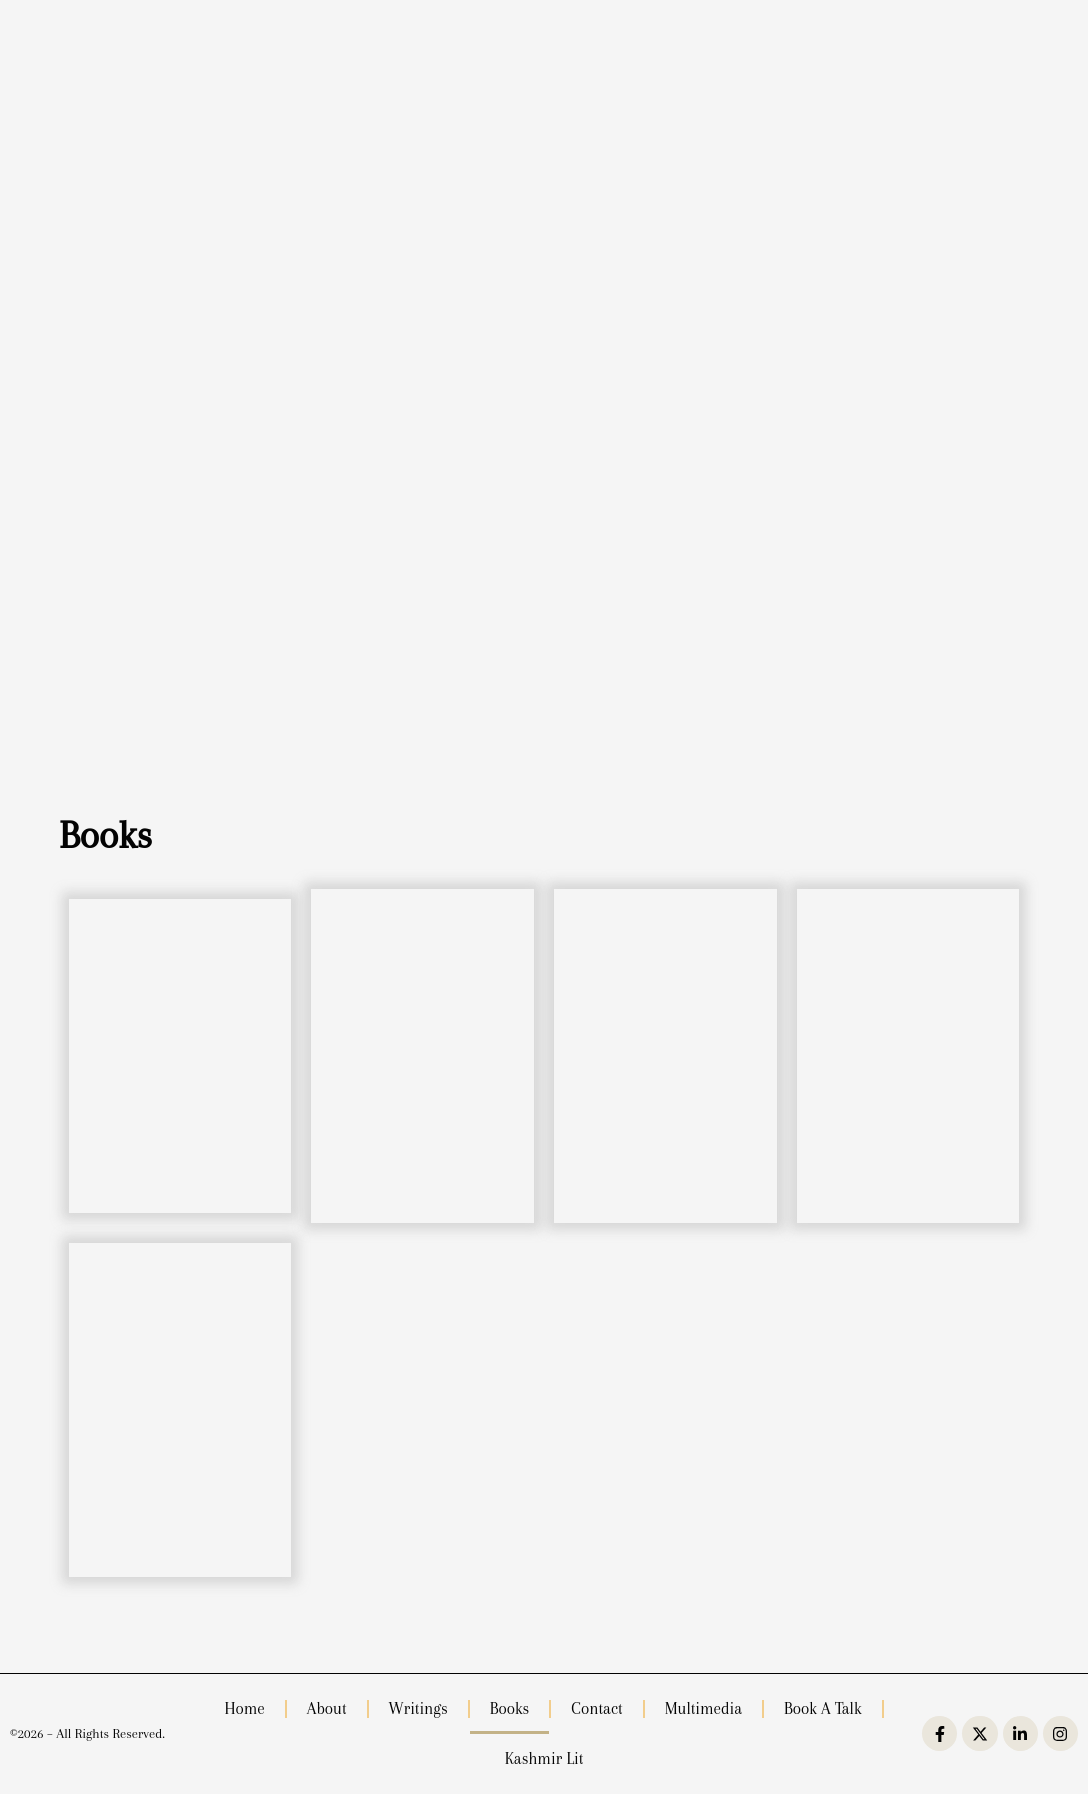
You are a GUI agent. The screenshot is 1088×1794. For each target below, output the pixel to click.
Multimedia (703, 1708)
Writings (418, 1708)
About (327, 1708)
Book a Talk (823, 1708)
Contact (596, 1708)
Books (510, 1708)
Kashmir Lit (544, 1758)
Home (244, 1708)
